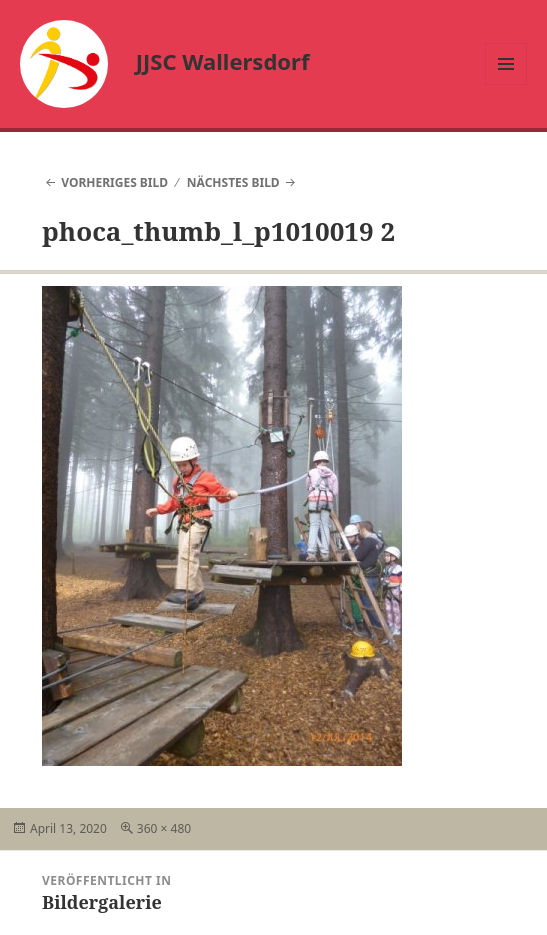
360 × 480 (164, 828)
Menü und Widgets (506, 84)
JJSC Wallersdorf (223, 61)
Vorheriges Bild (114, 182)
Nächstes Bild (233, 182)
